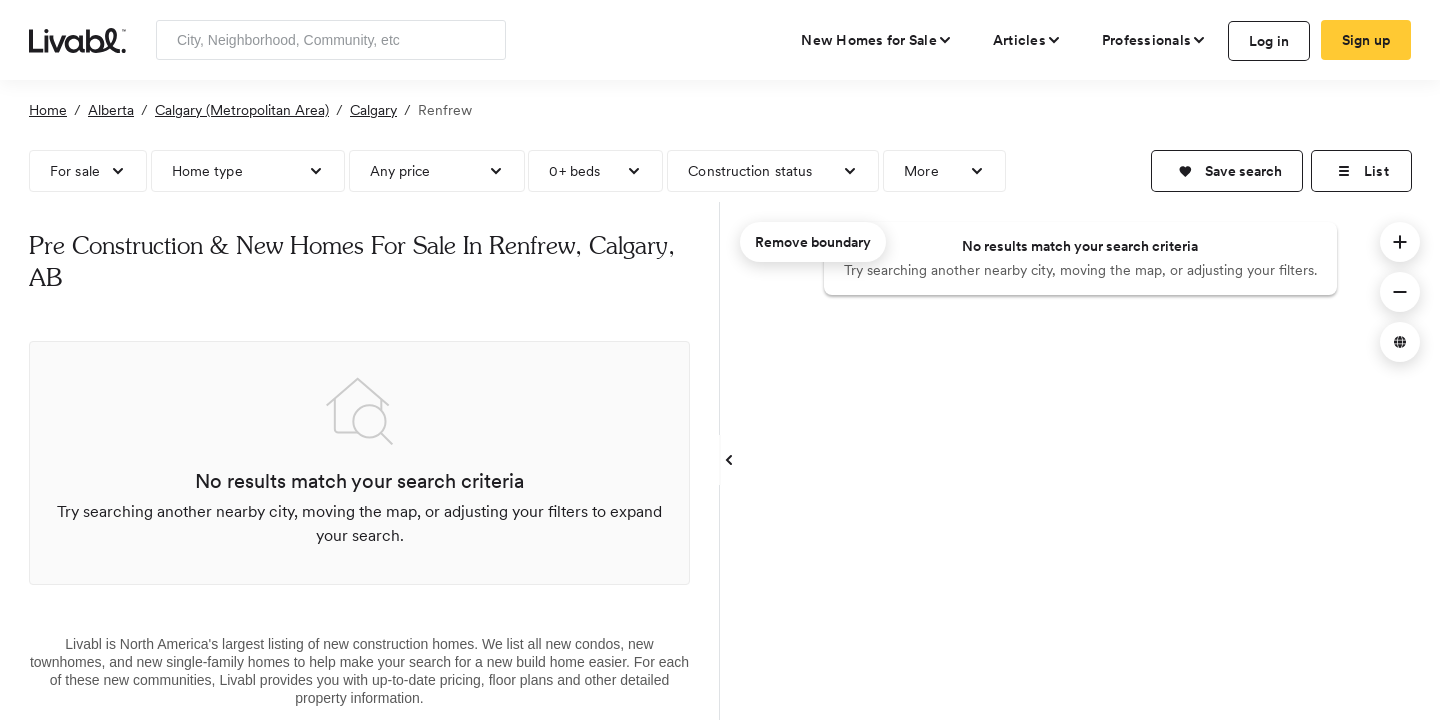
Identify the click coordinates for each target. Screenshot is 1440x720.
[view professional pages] (1154, 40)
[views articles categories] (1027, 40)
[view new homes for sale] (877, 40)
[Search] (483, 40)
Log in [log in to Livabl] (1269, 41)
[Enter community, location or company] (331, 40)
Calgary (373, 110)
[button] (1227, 171)
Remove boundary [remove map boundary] (813, 242)
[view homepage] (77, 39)
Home (48, 110)
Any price (400, 171)
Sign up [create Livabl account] (1366, 40)
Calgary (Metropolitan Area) (242, 110)
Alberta (111, 110)
